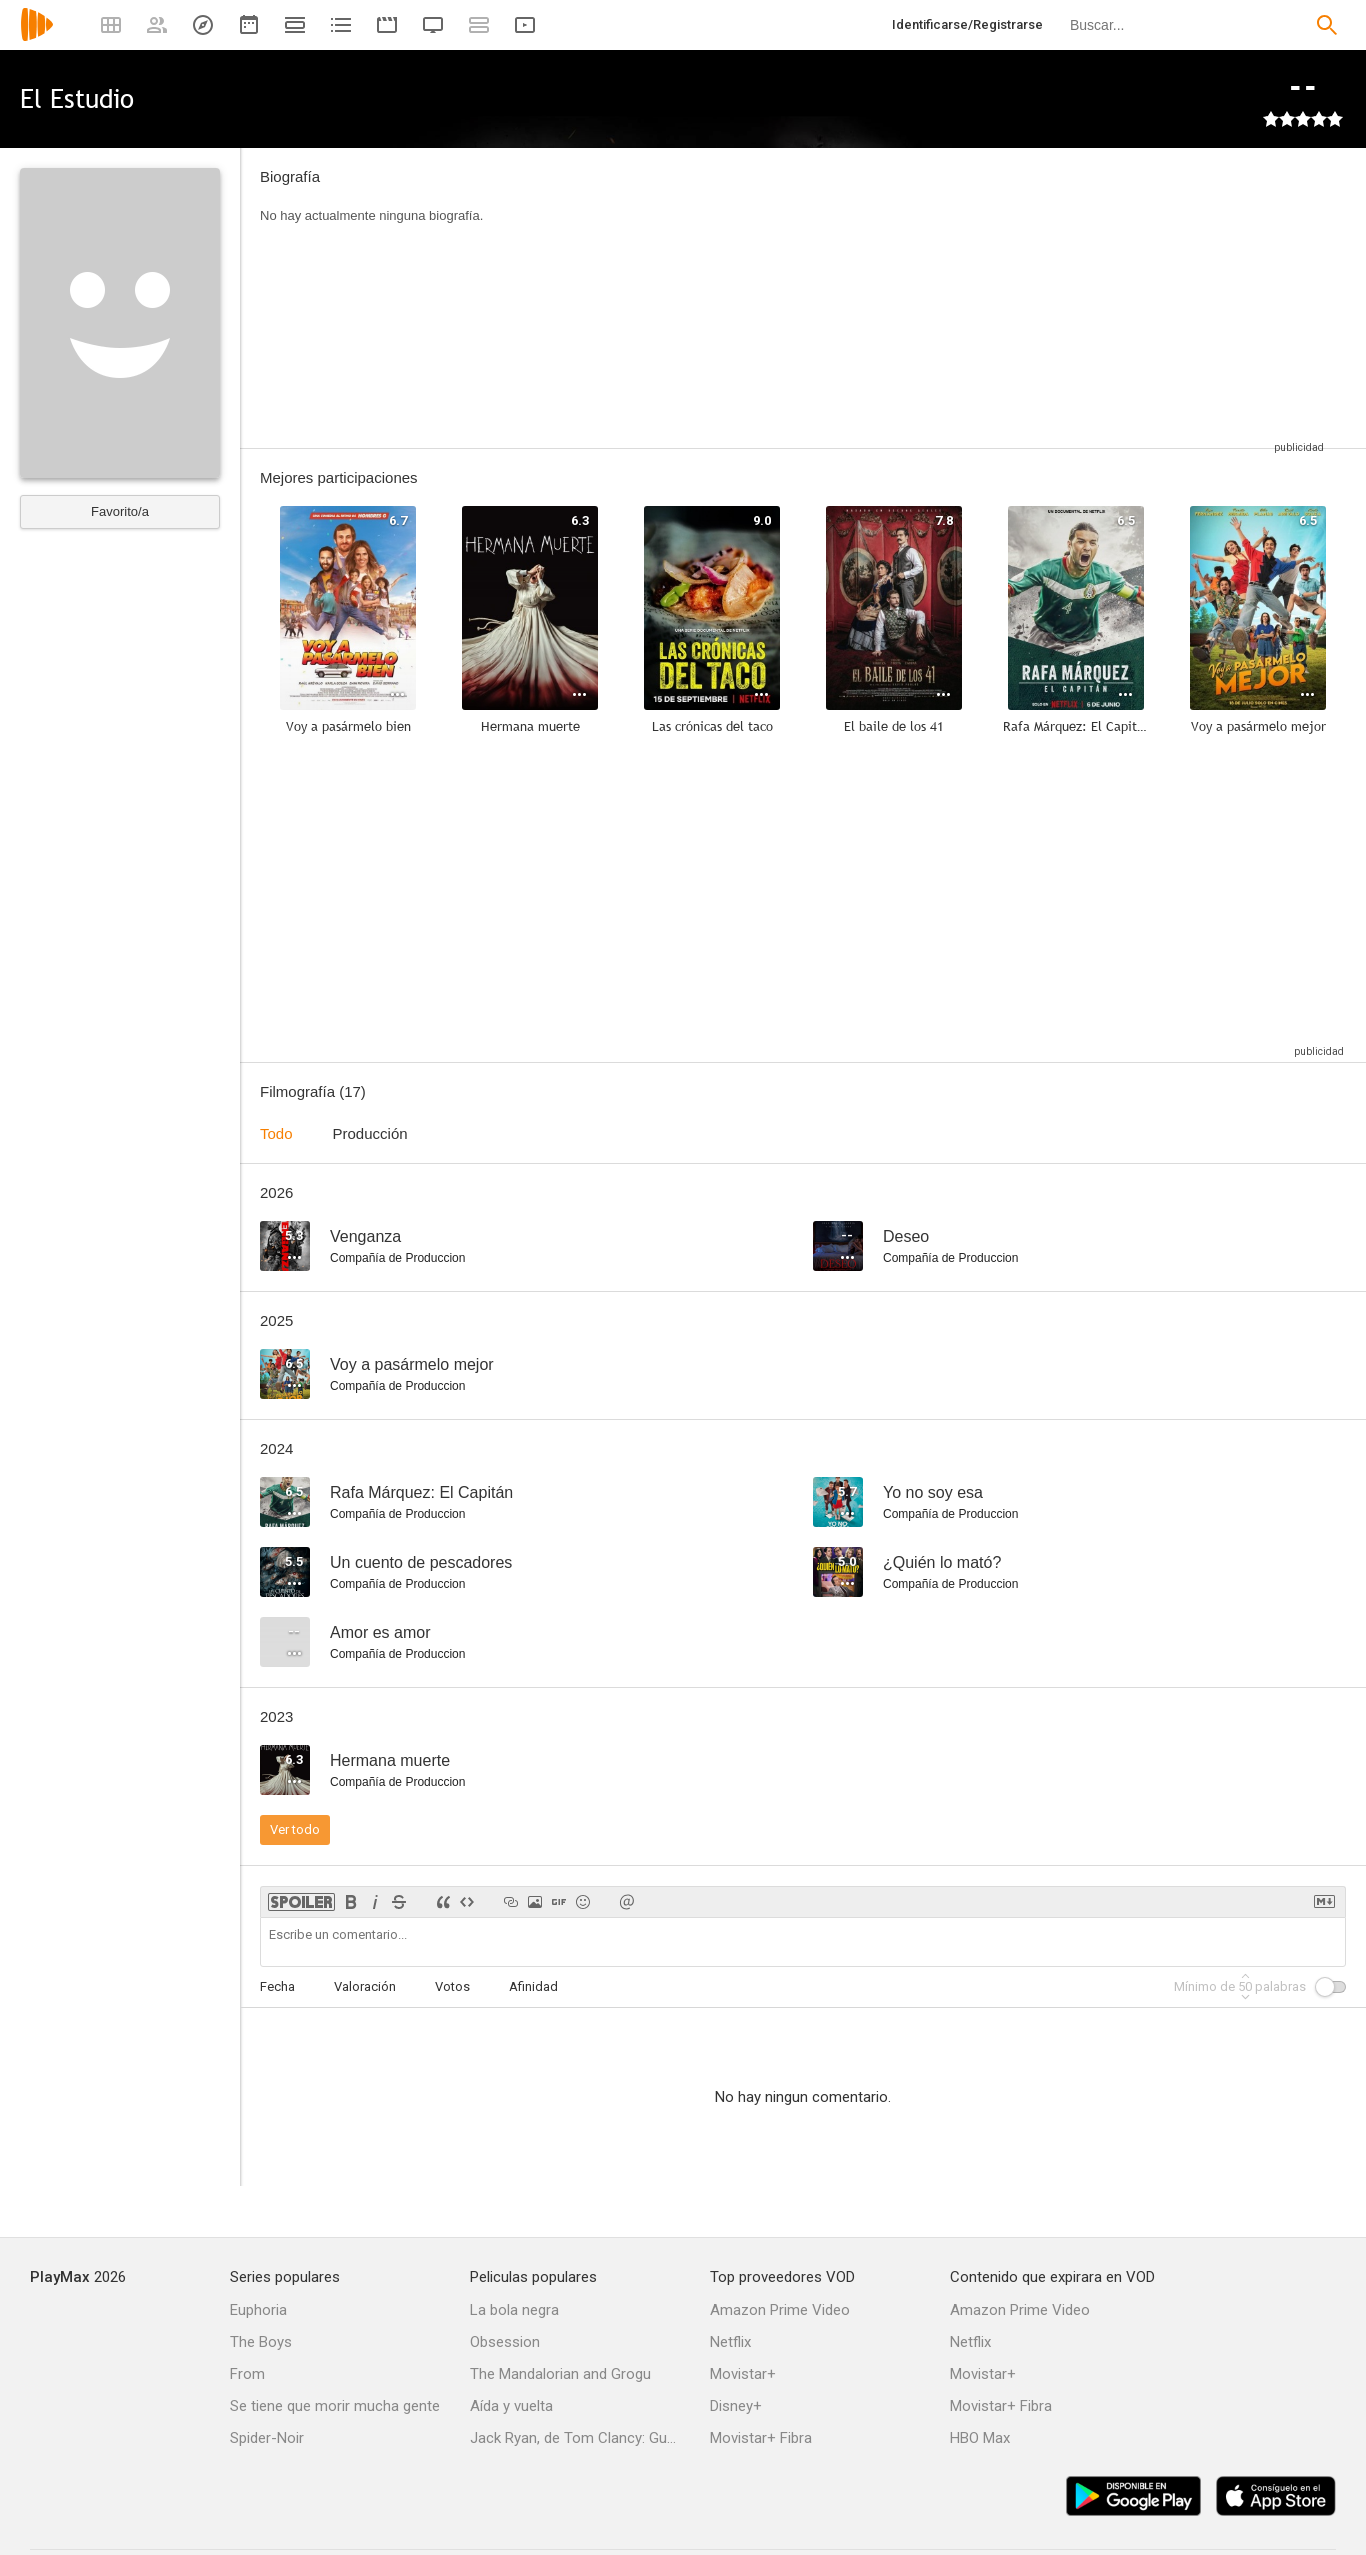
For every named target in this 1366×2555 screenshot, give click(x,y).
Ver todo (295, 1829)
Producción (370, 1133)
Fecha (277, 1986)
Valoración (365, 1986)
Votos (452, 1986)
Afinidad (533, 1986)
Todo (276, 1133)
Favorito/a (120, 511)
